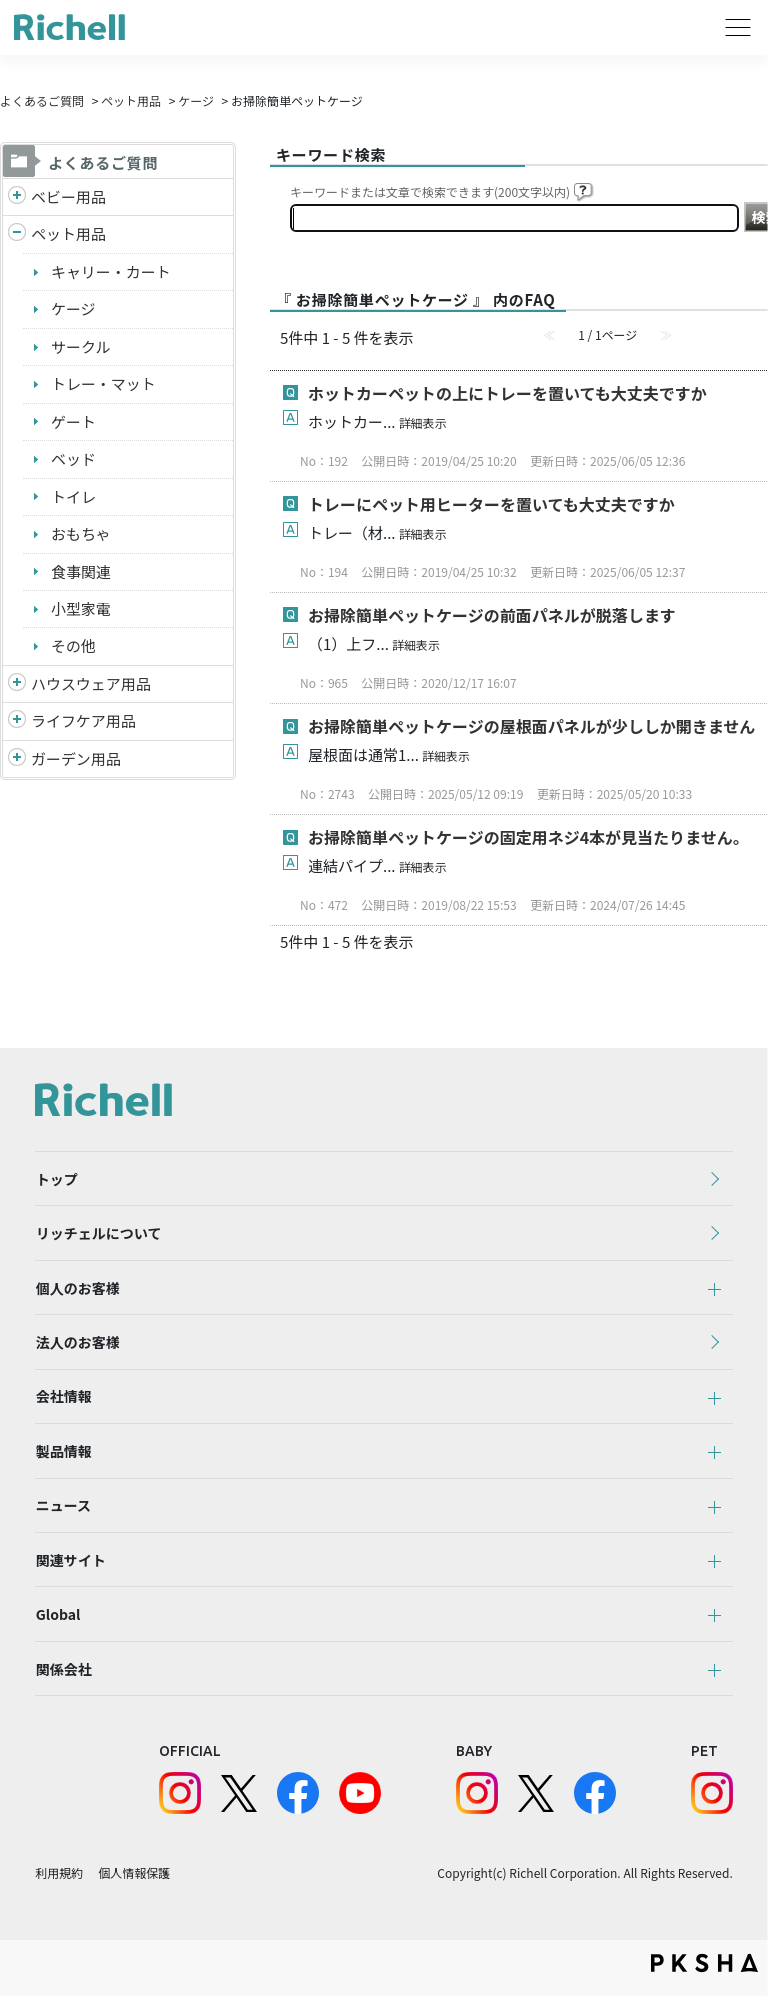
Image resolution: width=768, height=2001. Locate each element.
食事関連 (81, 571)
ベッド (73, 459)
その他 (73, 646)
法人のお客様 (77, 1344)
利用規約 (59, 1878)
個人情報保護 (134, 1878)
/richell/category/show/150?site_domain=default (17, 760)
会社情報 (63, 1399)
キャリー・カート (111, 271)
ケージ (196, 100)
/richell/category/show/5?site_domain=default (17, 197)
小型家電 (81, 609)
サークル (81, 346)
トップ (56, 1179)
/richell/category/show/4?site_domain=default (17, 235)
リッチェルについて (98, 1234)
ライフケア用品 (83, 721)
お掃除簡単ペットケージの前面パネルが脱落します (492, 615)
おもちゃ (81, 534)
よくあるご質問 (42, 100)
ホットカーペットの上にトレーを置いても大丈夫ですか (507, 393)
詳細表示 (423, 422)
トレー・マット (103, 384)
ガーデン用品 (76, 759)
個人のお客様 (77, 1289)
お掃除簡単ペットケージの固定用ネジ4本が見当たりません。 (528, 837)
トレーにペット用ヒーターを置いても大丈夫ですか (491, 504)
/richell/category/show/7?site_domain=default (17, 685)
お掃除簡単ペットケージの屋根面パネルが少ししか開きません (531, 726)
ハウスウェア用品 (91, 684)
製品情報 (63, 1454)
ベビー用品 (68, 196)
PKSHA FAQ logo (704, 1968)
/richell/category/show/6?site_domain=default (17, 722)
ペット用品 (131, 100)
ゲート (73, 421)
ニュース (62, 1509)
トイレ (73, 496)
